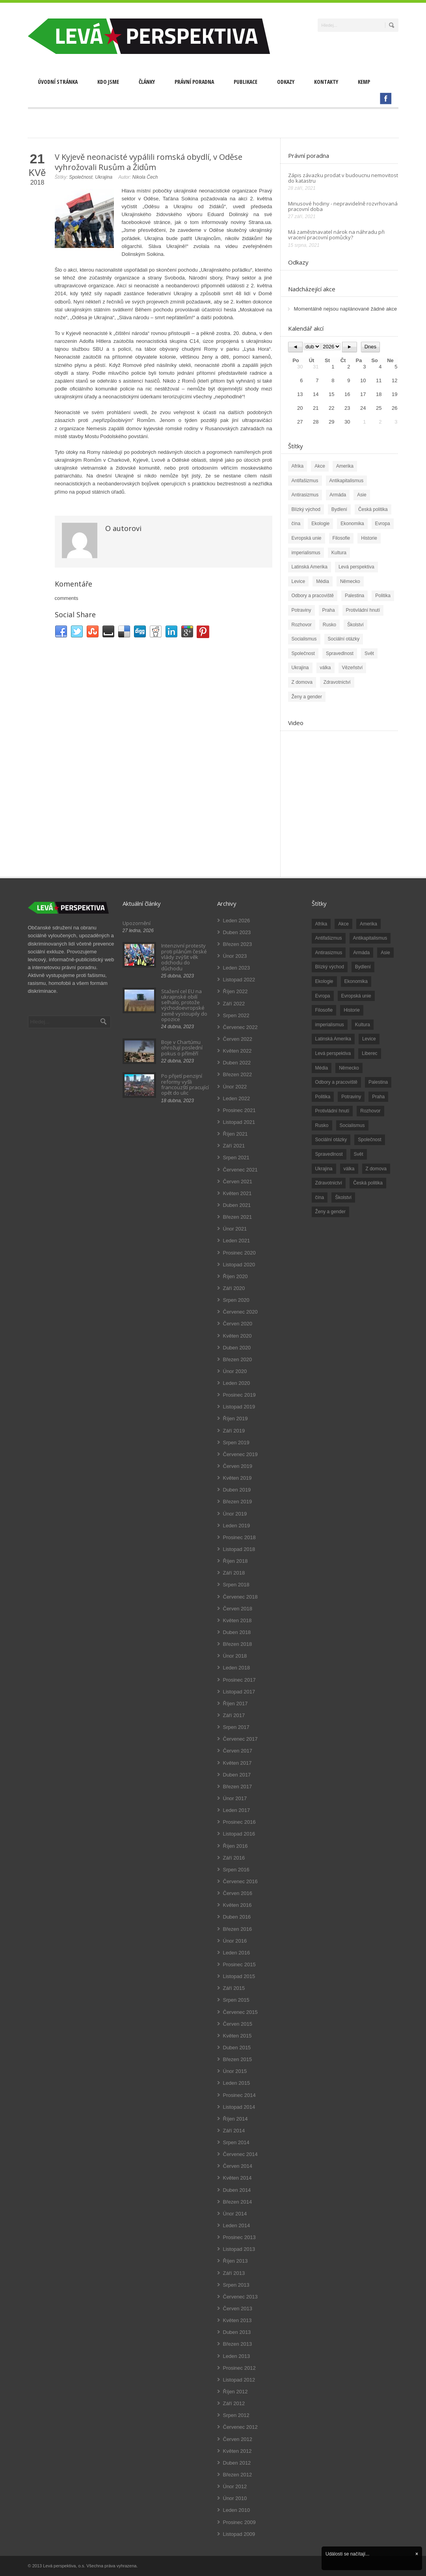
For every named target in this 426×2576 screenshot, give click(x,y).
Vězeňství (352, 667)
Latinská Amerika (309, 567)
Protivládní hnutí (363, 610)
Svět (369, 653)
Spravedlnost (339, 653)
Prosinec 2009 (239, 2522)
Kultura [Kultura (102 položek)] (362, 1024)
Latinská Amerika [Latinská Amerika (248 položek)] (333, 1039)
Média (322, 581)
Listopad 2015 (239, 1976)
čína (296, 523)
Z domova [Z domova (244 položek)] (376, 1168)
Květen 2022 (237, 1051)
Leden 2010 (236, 2510)
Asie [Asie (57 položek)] (385, 952)
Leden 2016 (236, 1953)
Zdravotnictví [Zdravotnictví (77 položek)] (328, 1183)
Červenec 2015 (240, 2012)
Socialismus (304, 639)
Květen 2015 (237, 2036)
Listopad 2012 (239, 2380)
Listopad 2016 (239, 1834)
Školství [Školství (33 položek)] (343, 1197)
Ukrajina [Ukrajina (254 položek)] (324, 1168)
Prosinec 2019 (239, 1395)
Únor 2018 (235, 1656)
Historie (369, 538)
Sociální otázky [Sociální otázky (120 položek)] (331, 1139)
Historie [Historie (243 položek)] (352, 1010)
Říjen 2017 (235, 1703)
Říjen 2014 (235, 2119)
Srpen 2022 (236, 1015)
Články (147, 81)
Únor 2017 (235, 1798)
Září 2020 (234, 1288)
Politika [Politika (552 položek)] (323, 1096)
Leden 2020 (236, 1383)
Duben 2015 (237, 2047)
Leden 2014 (236, 2225)
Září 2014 (234, 2131)
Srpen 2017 (236, 1727)
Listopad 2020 (239, 1265)
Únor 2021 (235, 1229)
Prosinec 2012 (239, 2368)
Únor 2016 (235, 1941)
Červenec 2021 (240, 1170)
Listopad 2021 (239, 1122)
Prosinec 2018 (239, 1537)
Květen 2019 (237, 1478)
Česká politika (373, 509)
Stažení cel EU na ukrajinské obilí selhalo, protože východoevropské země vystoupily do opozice (184, 1005)
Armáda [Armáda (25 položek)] (361, 952)
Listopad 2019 (239, 1407)
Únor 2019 (235, 1514)
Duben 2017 (237, 1775)
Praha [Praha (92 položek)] (378, 1096)
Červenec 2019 (240, 1454)
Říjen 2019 (235, 1418)
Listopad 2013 (239, 2249)
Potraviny (301, 610)
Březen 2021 (237, 1217)
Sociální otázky (344, 639)
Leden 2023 (236, 968)
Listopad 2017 (239, 1692)
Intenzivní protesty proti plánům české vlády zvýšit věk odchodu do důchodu (184, 957)
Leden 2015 (236, 2083)
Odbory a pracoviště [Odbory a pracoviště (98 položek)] (336, 1082)
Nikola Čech (145, 177)
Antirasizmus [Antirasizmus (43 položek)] (328, 952)
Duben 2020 (237, 1348)
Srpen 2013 (236, 2285)
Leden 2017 (236, 1810)
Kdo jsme (108, 81)
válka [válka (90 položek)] (349, 1168)
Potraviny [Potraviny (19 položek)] (351, 1096)
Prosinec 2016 (239, 1822)
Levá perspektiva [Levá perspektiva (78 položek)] (333, 1053)
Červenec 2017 (240, 1739)
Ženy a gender (307, 697)
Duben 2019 (237, 1490)
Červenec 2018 (240, 1597)
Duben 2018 (237, 1632)
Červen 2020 (237, 1324)
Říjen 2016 (235, 1846)
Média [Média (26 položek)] (321, 1068)
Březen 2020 (237, 1359)
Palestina (354, 595)
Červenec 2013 (240, 2297)
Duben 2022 (237, 1063)
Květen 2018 (237, 1620)
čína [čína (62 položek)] (319, 1197)
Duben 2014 (237, 2190)
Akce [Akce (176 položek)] (343, 924)
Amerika (344, 466)
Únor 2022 (235, 1087)
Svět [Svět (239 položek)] (358, 1154)
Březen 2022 (237, 1074)
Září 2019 (234, 1431)
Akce (319, 466)
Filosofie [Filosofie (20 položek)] (324, 1010)
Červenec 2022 (240, 1027)
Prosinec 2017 (239, 1680)
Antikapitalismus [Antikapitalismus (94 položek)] (370, 938)
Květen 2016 (237, 1905)
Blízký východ (306, 509)
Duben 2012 (237, 2463)
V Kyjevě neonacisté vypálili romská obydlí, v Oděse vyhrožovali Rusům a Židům (148, 162)
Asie (361, 495)
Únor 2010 (235, 2498)
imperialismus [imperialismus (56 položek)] (329, 1024)
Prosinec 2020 (239, 1253)
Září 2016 (234, 1858)
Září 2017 (234, 1715)
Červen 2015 (237, 2024)
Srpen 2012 (236, 2415)
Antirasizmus (305, 495)
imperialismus (306, 552)
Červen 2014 (237, 2166)
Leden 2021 (236, 1241)
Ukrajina (103, 177)
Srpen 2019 (236, 1442)
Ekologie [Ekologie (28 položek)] (324, 981)
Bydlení (339, 509)
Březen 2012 (237, 2475)
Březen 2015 (237, 2059)
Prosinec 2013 (239, 2237)
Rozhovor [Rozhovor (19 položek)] (370, 1111)
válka (325, 667)
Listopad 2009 (239, 2534)
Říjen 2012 (235, 2392)
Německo (350, 581)
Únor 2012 (235, 2486)
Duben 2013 (237, 2332)
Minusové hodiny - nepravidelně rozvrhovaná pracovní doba (343, 206)
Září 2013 (234, 2273)
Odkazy (285, 81)
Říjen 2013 (235, 2261)
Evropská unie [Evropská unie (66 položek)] (356, 996)
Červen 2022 (237, 1039)
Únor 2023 (235, 956)
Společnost (80, 177)
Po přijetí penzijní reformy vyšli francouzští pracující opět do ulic (185, 1084)
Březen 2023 (237, 944)
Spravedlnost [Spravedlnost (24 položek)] (329, 1154)
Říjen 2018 (235, 1561)
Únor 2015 (235, 2071)
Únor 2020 (235, 1371)
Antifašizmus (305, 480)
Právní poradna (194, 81)
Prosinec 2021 (239, 1110)
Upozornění (137, 923)
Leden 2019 (236, 1526)
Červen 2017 (237, 1751)
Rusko (329, 624)
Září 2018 (234, 1573)
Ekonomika (352, 523)
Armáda (337, 495)
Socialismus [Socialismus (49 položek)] (352, 1125)
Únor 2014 (235, 2214)
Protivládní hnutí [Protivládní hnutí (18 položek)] (332, 1111)
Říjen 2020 (235, 1276)
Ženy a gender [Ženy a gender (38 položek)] (330, 1211)
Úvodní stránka (58, 81)
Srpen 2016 (236, 1870)
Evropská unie (307, 538)
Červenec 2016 (240, 1881)
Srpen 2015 (236, 2000)
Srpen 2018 (236, 1585)
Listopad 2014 (239, 2107)
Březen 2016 (237, 1929)
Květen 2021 (237, 1193)
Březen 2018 (237, 1644)
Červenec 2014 (240, 2154)
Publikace (245, 81)
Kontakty (326, 81)
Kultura (338, 552)
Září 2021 (234, 1146)
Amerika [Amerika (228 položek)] (368, 924)
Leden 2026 (236, 920)
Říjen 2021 (235, 1134)
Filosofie (341, 538)
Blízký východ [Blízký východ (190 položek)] (329, 967)
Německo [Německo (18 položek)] (349, 1068)
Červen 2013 (237, 2308)
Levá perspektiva (356, 567)
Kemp (364, 81)
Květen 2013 (237, 2320)
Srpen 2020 (236, 1300)
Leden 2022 (236, 1098)
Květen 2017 (237, 1763)
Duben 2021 (237, 1205)
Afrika (298, 466)
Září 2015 (234, 1988)
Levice (298, 581)
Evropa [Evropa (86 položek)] (322, 996)
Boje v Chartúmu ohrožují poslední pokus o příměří (182, 1047)
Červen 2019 (237, 1466)
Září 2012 (234, 2403)
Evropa (382, 523)
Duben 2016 (237, 1917)
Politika (383, 595)
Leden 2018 (236, 1668)
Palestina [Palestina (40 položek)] (378, 1082)
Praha (328, 610)
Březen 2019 (237, 1502)
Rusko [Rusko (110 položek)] (322, 1125)
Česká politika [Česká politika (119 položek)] (368, 1183)
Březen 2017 (237, 1787)
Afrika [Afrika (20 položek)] (321, 924)
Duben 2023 (237, 932)
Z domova (302, 682)
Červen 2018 (237, 1609)
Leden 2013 (236, 2356)
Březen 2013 (237, 2344)
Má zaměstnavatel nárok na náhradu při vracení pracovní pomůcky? (336, 234)
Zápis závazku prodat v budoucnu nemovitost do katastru (343, 178)
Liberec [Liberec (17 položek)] (369, 1053)
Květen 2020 (237, 1336)
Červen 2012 (237, 2439)
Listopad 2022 (239, 980)
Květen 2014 (237, 2178)
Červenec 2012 (240, 2427)
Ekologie (320, 523)
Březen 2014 (237, 2202)
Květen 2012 (237, 2451)
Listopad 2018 (239, 1549)
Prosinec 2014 (239, 2095)
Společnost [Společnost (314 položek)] (369, 1139)
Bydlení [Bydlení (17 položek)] (363, 967)
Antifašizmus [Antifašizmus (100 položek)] (328, 938)
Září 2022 (234, 1004)
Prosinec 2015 (239, 1964)
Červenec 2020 (240, 1312)
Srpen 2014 (236, 2142)
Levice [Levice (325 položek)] (369, 1039)
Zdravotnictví (337, 682)
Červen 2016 (237, 1893)
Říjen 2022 (235, 991)
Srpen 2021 (236, 1157)
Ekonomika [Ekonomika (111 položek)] (356, 981)
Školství (355, 624)
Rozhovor (302, 624)
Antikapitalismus (346, 480)
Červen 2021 (237, 1181)
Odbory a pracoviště (313, 595)
